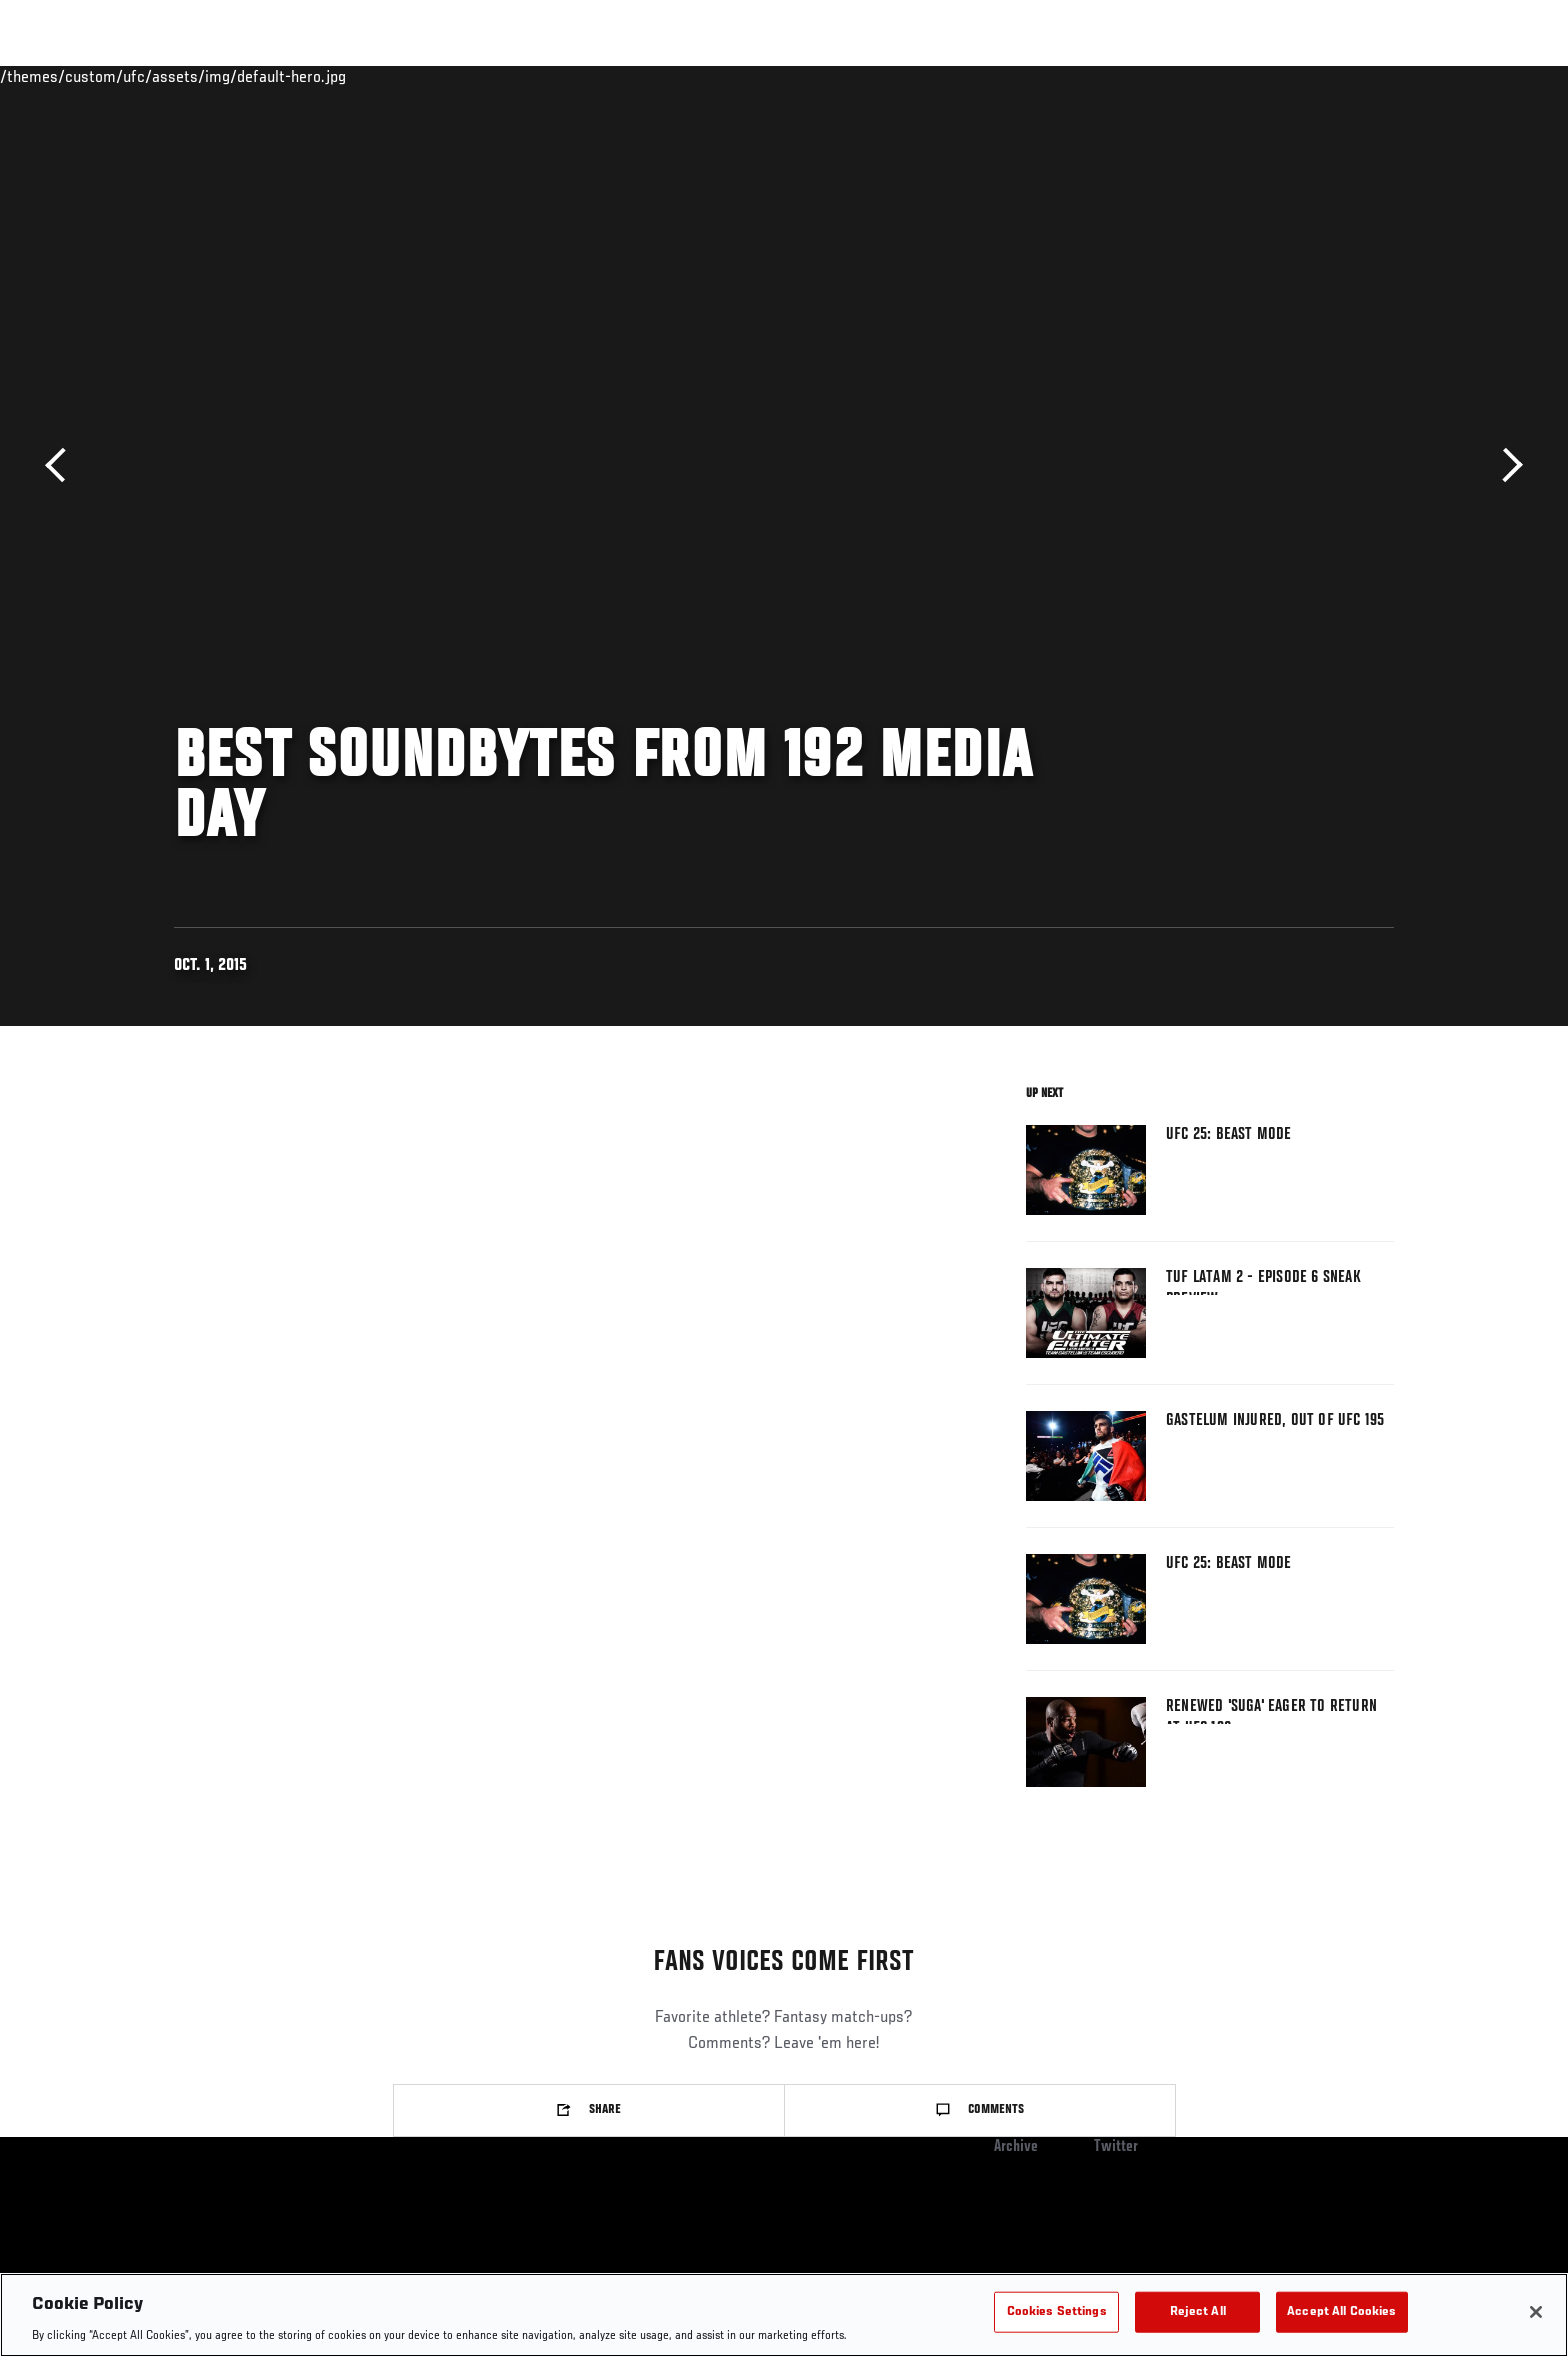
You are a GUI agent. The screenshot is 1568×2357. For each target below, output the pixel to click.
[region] (784, 2315)
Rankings (236, 76)
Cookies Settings (1057, 2311)
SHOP (1350, 76)
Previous (62, 465)
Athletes (325, 76)
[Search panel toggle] (1405, 76)
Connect (1084, 76)
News (403, 76)
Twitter (1116, 2147)
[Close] (1536, 2312)
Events (151, 76)
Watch (1165, 76)
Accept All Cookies (1341, 2311)
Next (1505, 465)
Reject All (1198, 2311)
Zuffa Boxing (1261, 76)
